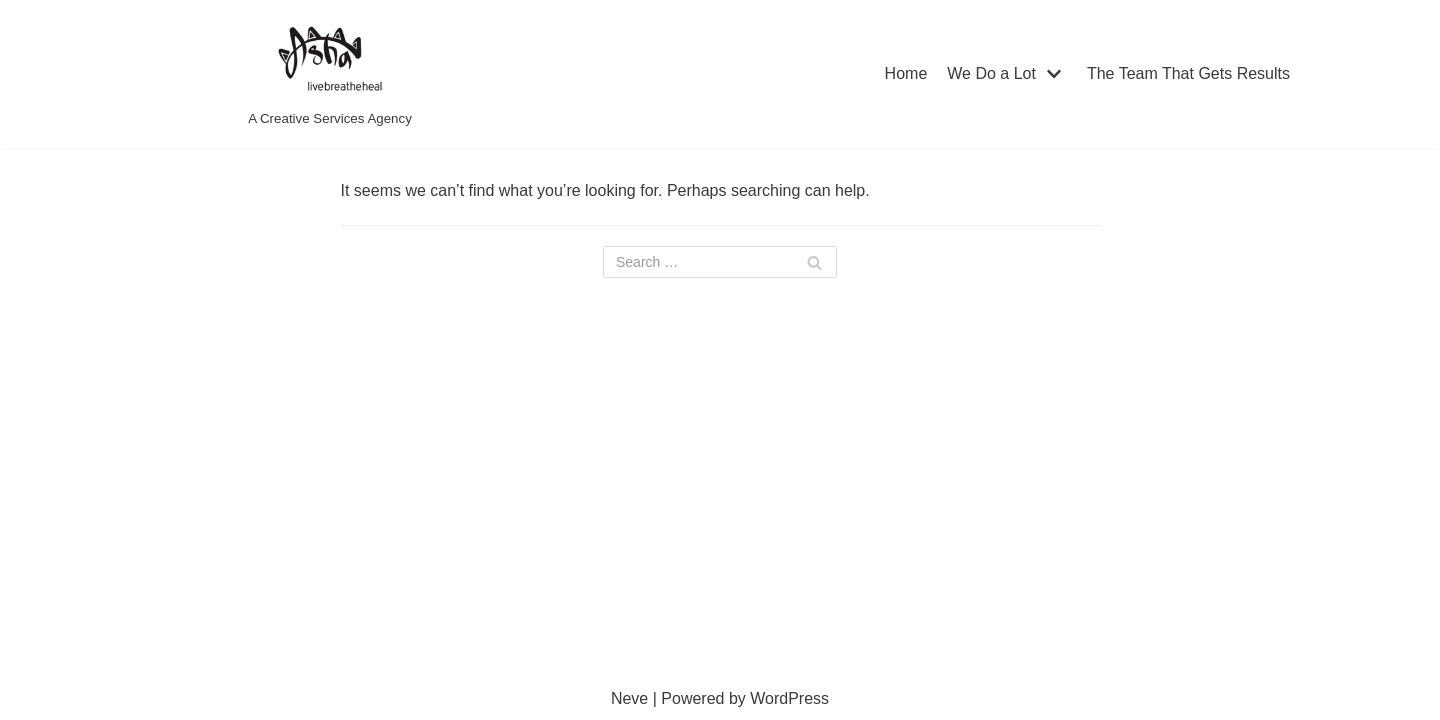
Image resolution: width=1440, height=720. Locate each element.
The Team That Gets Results (1188, 73)
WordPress (789, 698)
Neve (629, 698)
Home (906, 73)
